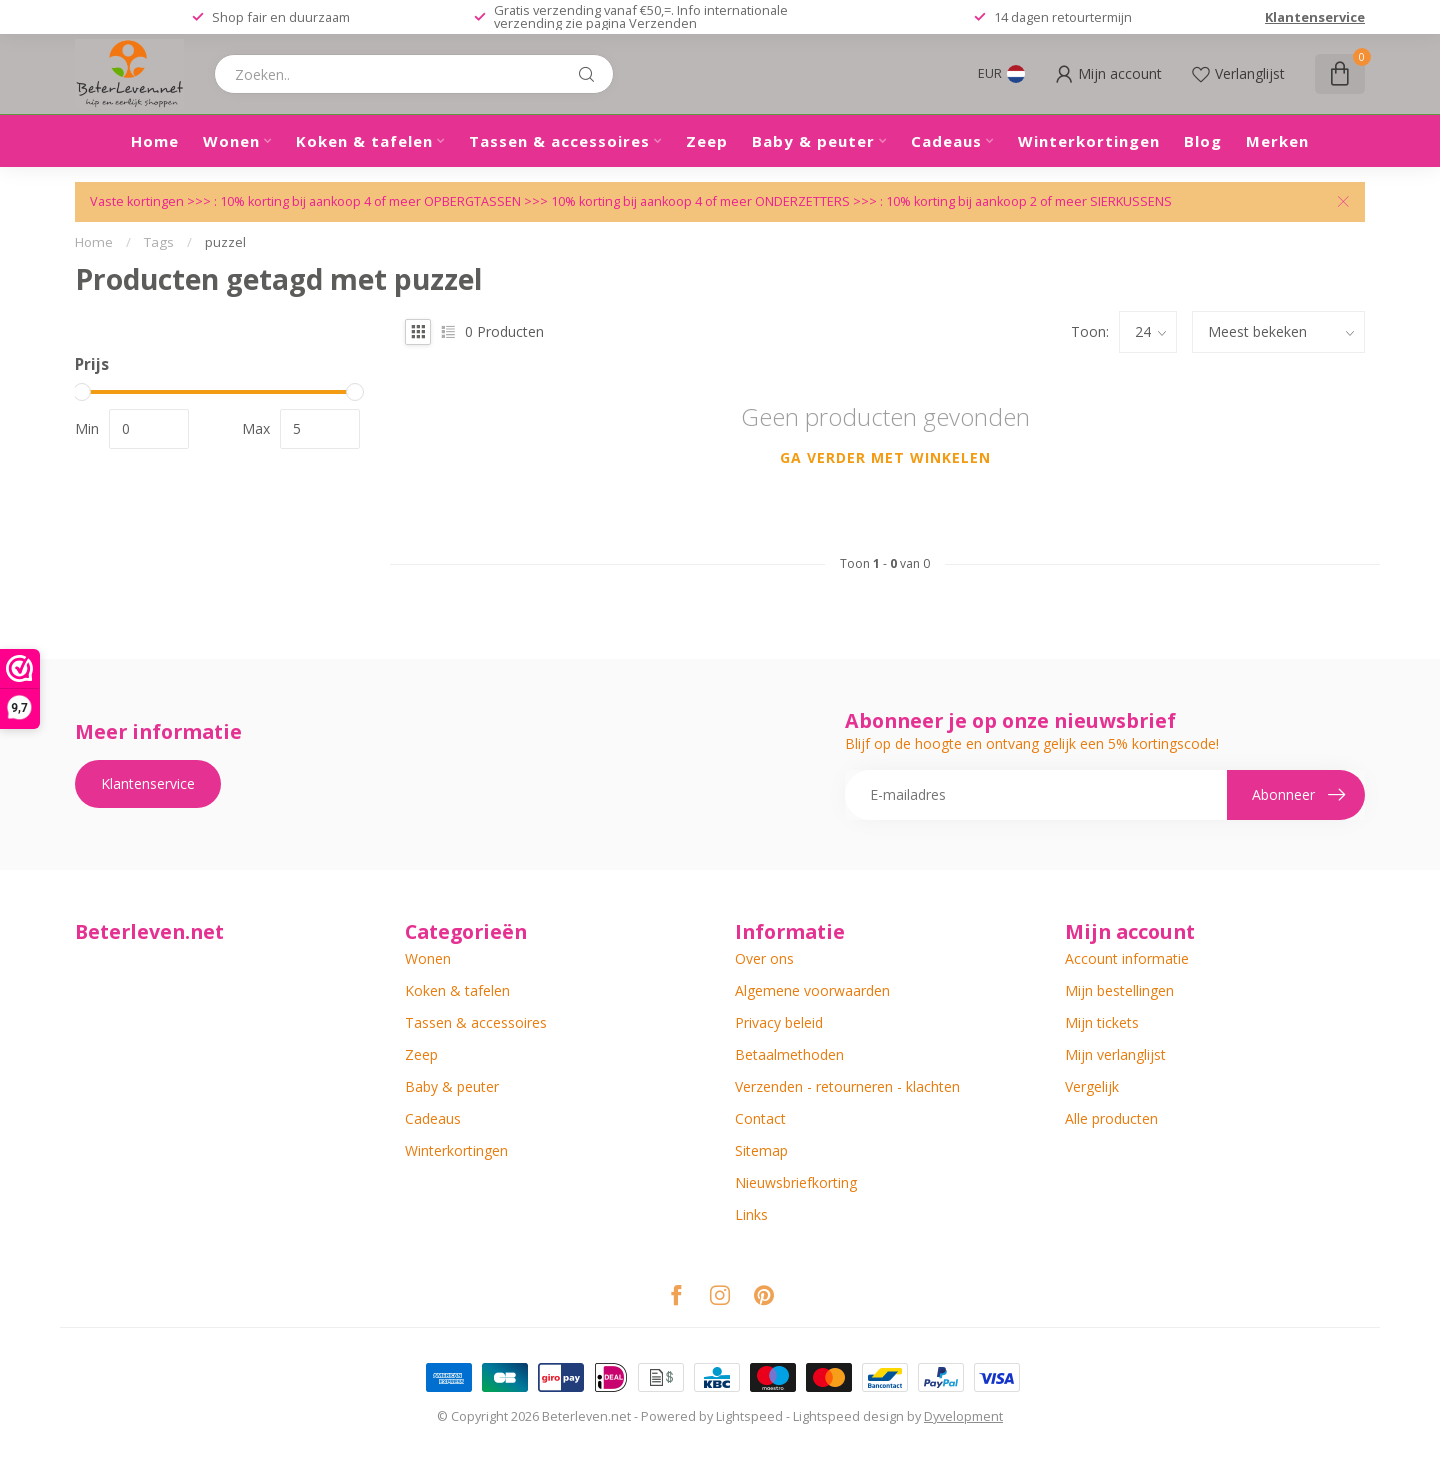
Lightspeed (749, 1416)
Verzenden (663, 23)
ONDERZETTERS (802, 201)
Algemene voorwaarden (812, 990)
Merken (1277, 141)
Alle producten (1111, 1118)
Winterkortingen (1089, 141)
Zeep (707, 141)
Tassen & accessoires (559, 141)
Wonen (231, 141)
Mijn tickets (1102, 1022)
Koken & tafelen (364, 141)
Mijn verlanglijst (1115, 1054)
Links (751, 1214)
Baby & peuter (813, 141)
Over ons (764, 958)
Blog (1203, 141)
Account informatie (1127, 958)
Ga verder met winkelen (885, 457)
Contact (760, 1118)
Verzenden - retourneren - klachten (847, 1086)
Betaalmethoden (789, 1054)
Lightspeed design (848, 1416)
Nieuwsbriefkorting (796, 1182)
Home (155, 141)
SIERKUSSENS (1131, 201)
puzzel (225, 242)
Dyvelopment (963, 1416)
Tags (159, 242)
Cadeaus (946, 141)
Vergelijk (1092, 1086)
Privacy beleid (779, 1022)
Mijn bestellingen (1119, 990)
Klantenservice (1315, 17)
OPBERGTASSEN (472, 201)
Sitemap (761, 1150)
